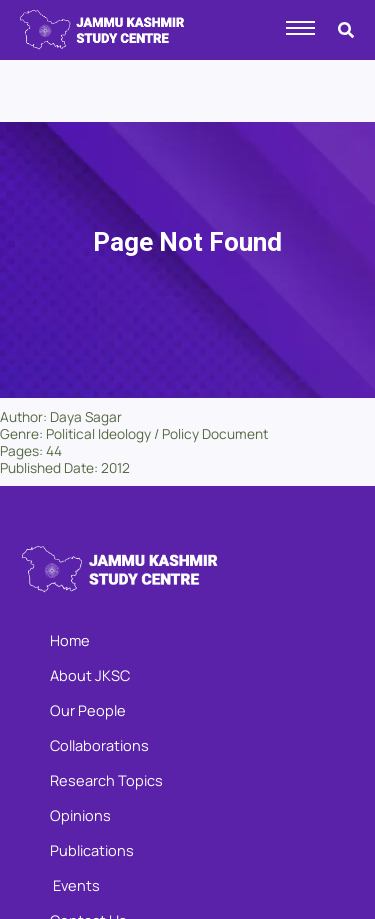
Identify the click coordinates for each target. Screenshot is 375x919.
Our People (88, 710)
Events (75, 885)
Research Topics (106, 780)
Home (70, 640)
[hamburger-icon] (300, 28)
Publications (92, 850)
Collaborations (99, 745)
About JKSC (90, 675)
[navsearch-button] (346, 25)
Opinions (80, 815)
